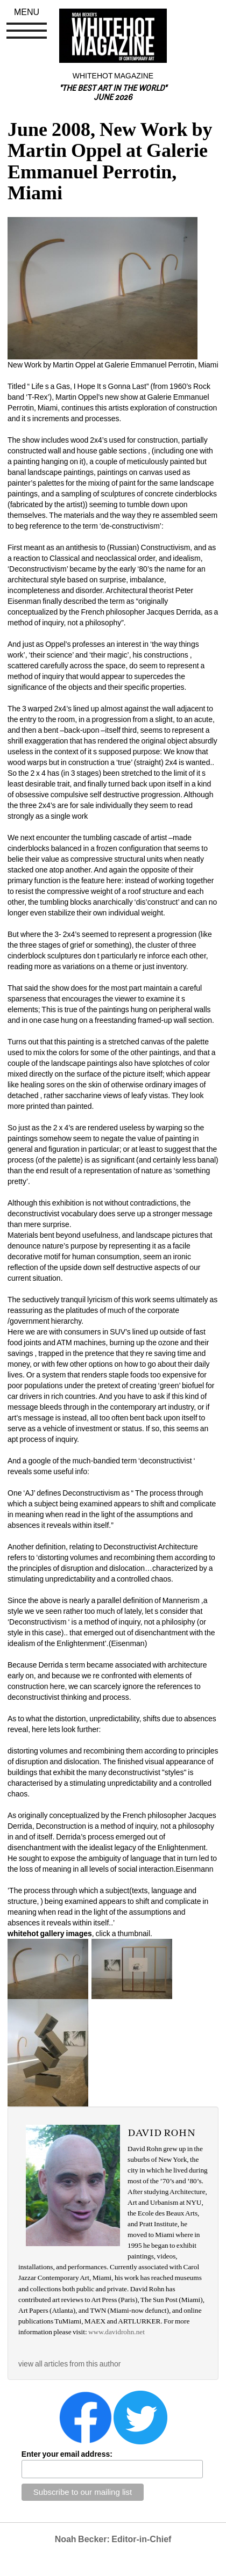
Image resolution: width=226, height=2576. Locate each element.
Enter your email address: (67, 2454)
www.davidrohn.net (116, 2332)
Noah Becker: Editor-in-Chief (113, 2539)
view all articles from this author (69, 2363)
